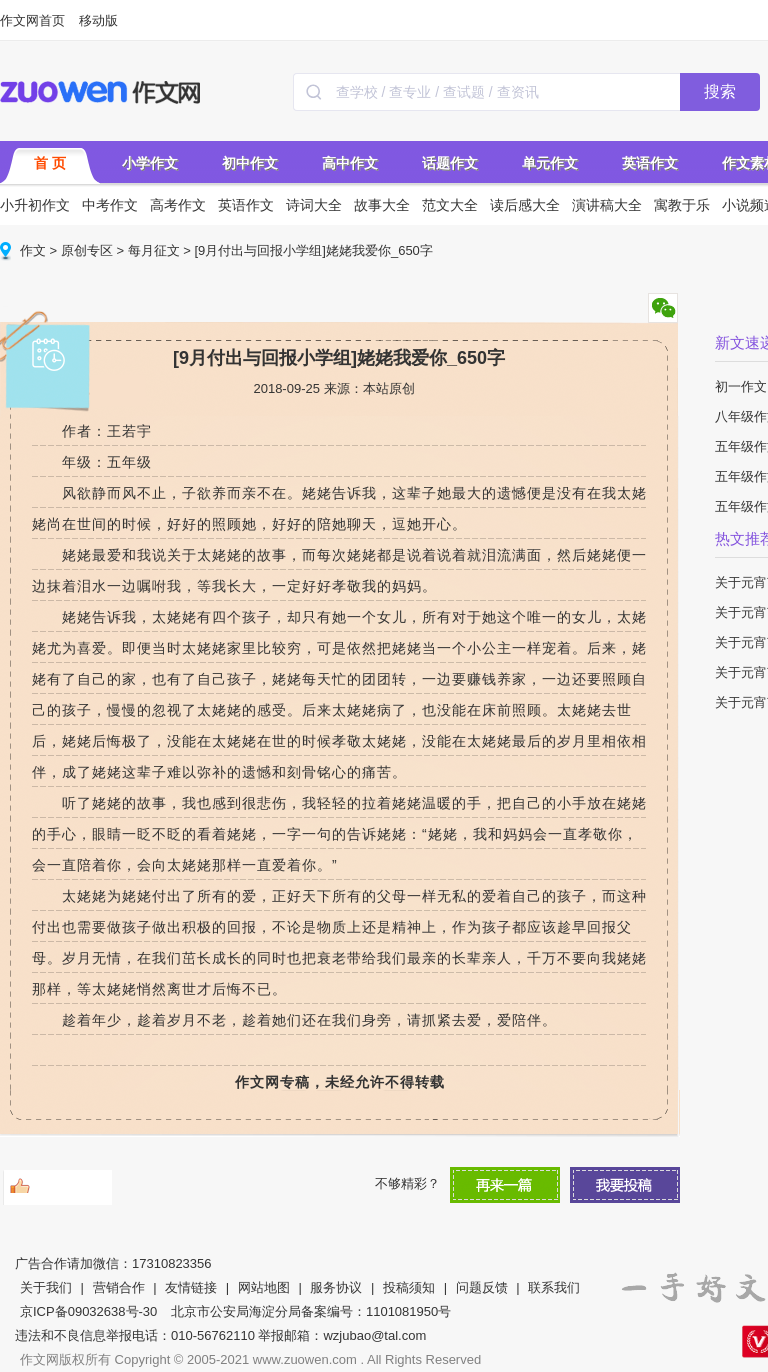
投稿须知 (409, 1287)
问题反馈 (482, 1287)
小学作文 (150, 163)
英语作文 (650, 163)
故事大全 (382, 205)
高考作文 (178, 205)
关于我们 (46, 1287)
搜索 (720, 91)
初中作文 (250, 163)
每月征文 (154, 250)
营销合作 (119, 1287)
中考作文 (110, 205)
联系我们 (554, 1287)
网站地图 (264, 1287)
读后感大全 (525, 205)
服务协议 (336, 1287)
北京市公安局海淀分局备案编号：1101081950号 (311, 1311)
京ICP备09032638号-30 (88, 1311)
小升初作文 (35, 205)
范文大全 (450, 205)
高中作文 (350, 163)
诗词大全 (314, 205)
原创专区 (87, 250)
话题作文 (450, 163)
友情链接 (191, 1287)
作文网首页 (32, 20)
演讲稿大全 (607, 205)
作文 (33, 250)
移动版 (98, 20)
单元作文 (550, 163)
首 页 (50, 163)
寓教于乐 (682, 205)
